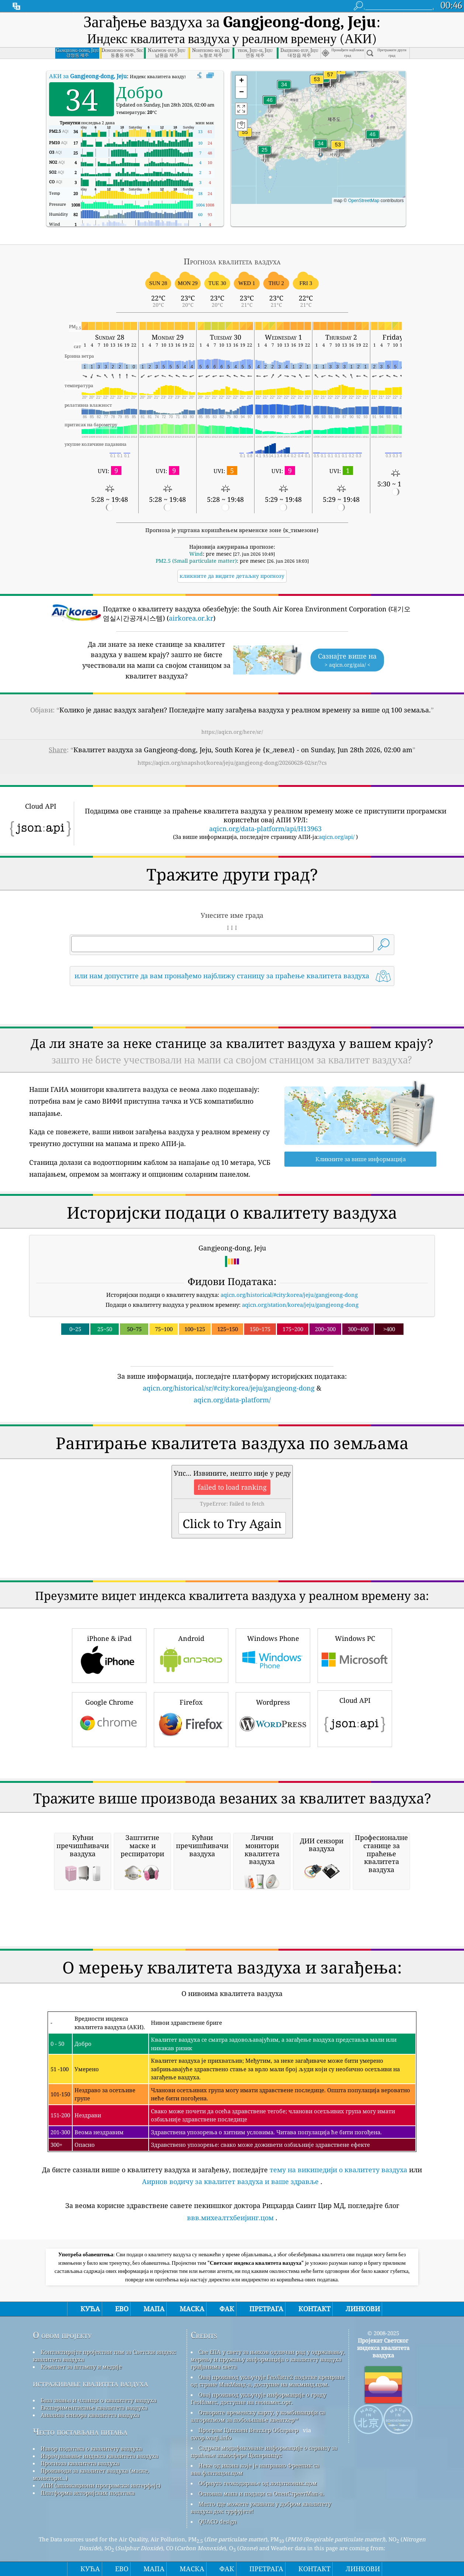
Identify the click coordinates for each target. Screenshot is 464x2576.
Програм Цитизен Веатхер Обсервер (248, 2430)
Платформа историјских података (88, 2492)
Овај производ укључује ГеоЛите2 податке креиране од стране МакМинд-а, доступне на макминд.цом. (267, 2380)
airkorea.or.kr (191, 618)
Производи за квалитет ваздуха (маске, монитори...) (91, 2474)
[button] (339, 74)
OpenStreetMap (364, 200)
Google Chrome (109, 1718)
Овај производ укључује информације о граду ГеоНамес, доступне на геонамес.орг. (258, 2398)
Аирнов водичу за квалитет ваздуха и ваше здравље (230, 2181)
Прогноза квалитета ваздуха (80, 2463)
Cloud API (355, 1717)
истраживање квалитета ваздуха (90, 2383)
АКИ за (88, 76)
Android (191, 1655)
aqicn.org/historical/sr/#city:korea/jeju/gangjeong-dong (229, 1388)
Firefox (191, 1718)
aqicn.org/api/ (336, 836)
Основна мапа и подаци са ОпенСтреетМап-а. (261, 2493)
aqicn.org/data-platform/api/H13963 (265, 828)
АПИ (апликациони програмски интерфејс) (100, 2485)
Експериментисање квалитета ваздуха (94, 2407)
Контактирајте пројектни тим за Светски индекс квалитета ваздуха (104, 2355)
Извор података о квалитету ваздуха (91, 2448)
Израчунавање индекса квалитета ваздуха (99, 2455)
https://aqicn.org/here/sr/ (232, 731)
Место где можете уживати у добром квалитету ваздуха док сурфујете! (261, 2507)
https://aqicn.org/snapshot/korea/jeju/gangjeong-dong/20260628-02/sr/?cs (232, 762)
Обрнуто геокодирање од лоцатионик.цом (257, 2483)
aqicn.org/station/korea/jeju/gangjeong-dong (300, 1304)
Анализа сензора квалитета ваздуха (90, 2415)
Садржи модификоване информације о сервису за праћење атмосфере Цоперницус (264, 2451)
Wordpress (273, 1718)
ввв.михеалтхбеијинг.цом (230, 2217)
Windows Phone (273, 1655)
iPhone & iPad (109, 1655)
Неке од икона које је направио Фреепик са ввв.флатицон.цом (255, 2469)
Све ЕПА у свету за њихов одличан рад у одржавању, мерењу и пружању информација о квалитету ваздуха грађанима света (268, 2359)
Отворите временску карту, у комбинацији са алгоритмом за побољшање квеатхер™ (258, 2416)
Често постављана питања (80, 2431)
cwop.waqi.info (211, 2437)
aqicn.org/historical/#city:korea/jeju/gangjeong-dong (289, 1294)
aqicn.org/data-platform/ (232, 1399)
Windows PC (355, 1655)
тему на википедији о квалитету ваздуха (338, 2169)
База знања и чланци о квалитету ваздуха (98, 2400)
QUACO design (217, 2521)
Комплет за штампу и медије (81, 2366)
